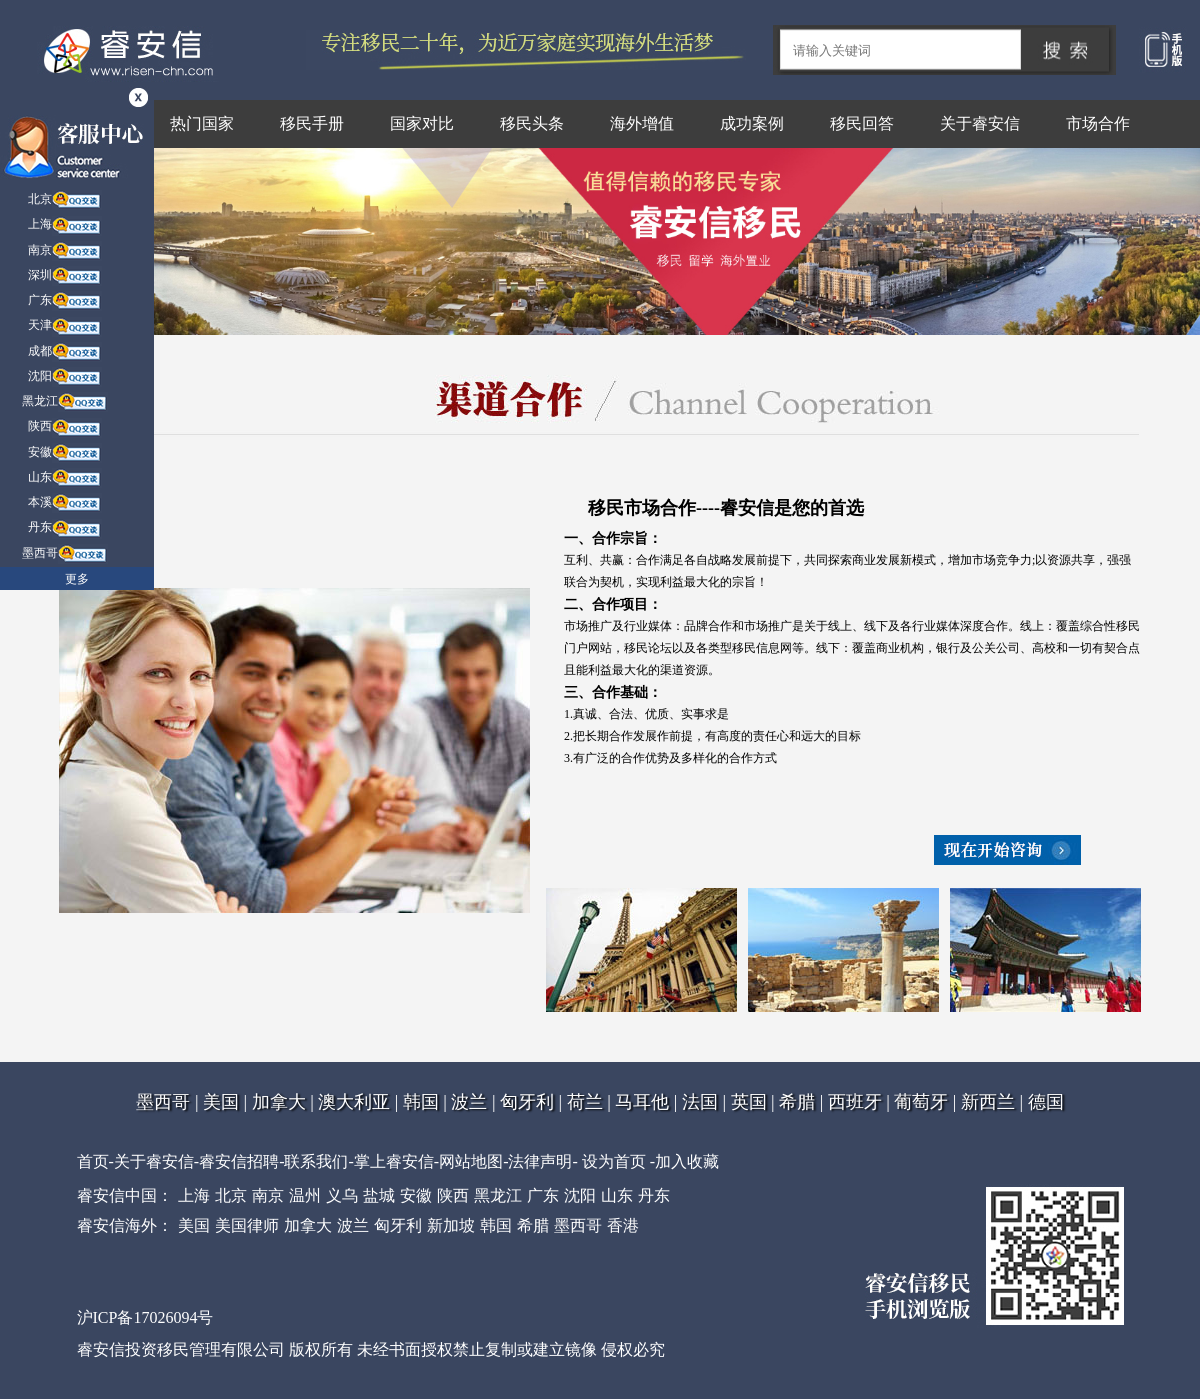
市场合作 (1098, 123)
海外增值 (642, 123)
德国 (1046, 1102)
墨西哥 (163, 1102)
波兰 (469, 1102)
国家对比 (422, 123)
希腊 (797, 1102)
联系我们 (316, 1161)
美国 (221, 1102)
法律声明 (540, 1161)
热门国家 (202, 123)
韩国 (421, 1102)
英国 (749, 1102)
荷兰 (585, 1102)
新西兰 (988, 1102)
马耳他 (642, 1102)
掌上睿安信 (394, 1161)
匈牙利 (527, 1102)
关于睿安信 (980, 123)
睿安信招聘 (239, 1161)
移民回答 (862, 123)
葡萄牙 (921, 1102)
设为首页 (614, 1161)
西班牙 (855, 1102)
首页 (93, 1161)
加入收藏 (687, 1161)
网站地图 (471, 1161)
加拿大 (279, 1102)
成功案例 (752, 123)
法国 (700, 1102)
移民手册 (312, 123)
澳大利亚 (354, 1102)
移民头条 (532, 123)
